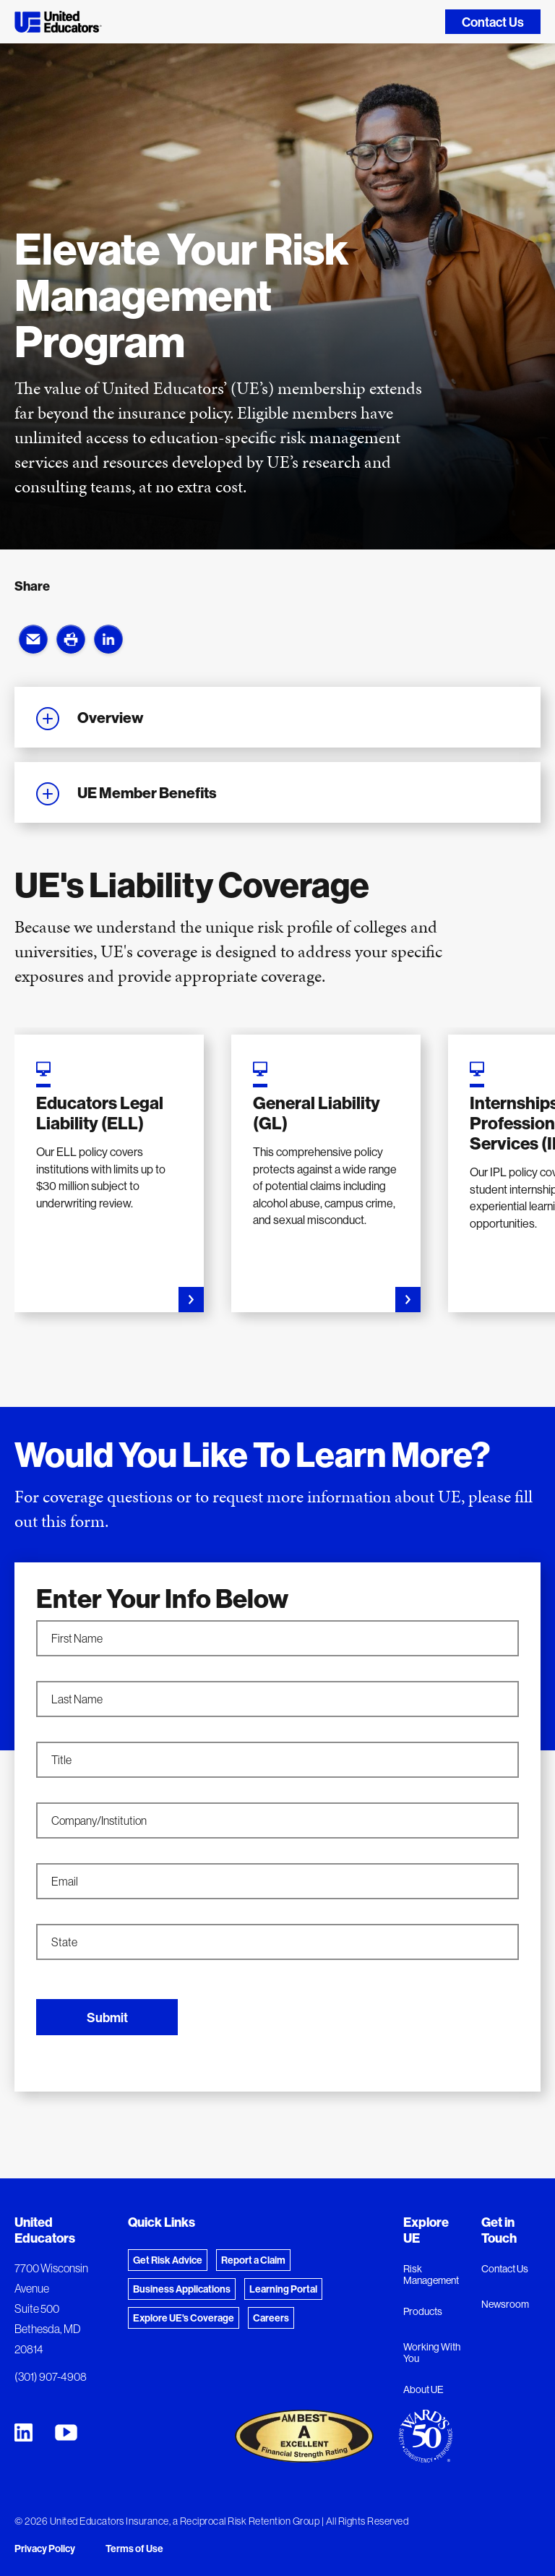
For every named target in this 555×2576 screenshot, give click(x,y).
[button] (33, 639)
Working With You (431, 2352)
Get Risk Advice (167, 2260)
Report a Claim (253, 2260)
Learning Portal (283, 2288)
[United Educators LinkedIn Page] (23, 2432)
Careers (271, 2317)
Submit (107, 2017)
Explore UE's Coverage (183, 2317)
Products (422, 2311)
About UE (423, 2389)
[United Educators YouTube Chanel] (66, 2432)
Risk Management (431, 2274)
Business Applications (182, 2288)
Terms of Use (134, 2548)
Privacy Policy (44, 2548)
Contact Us (493, 22)
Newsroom (505, 2304)
